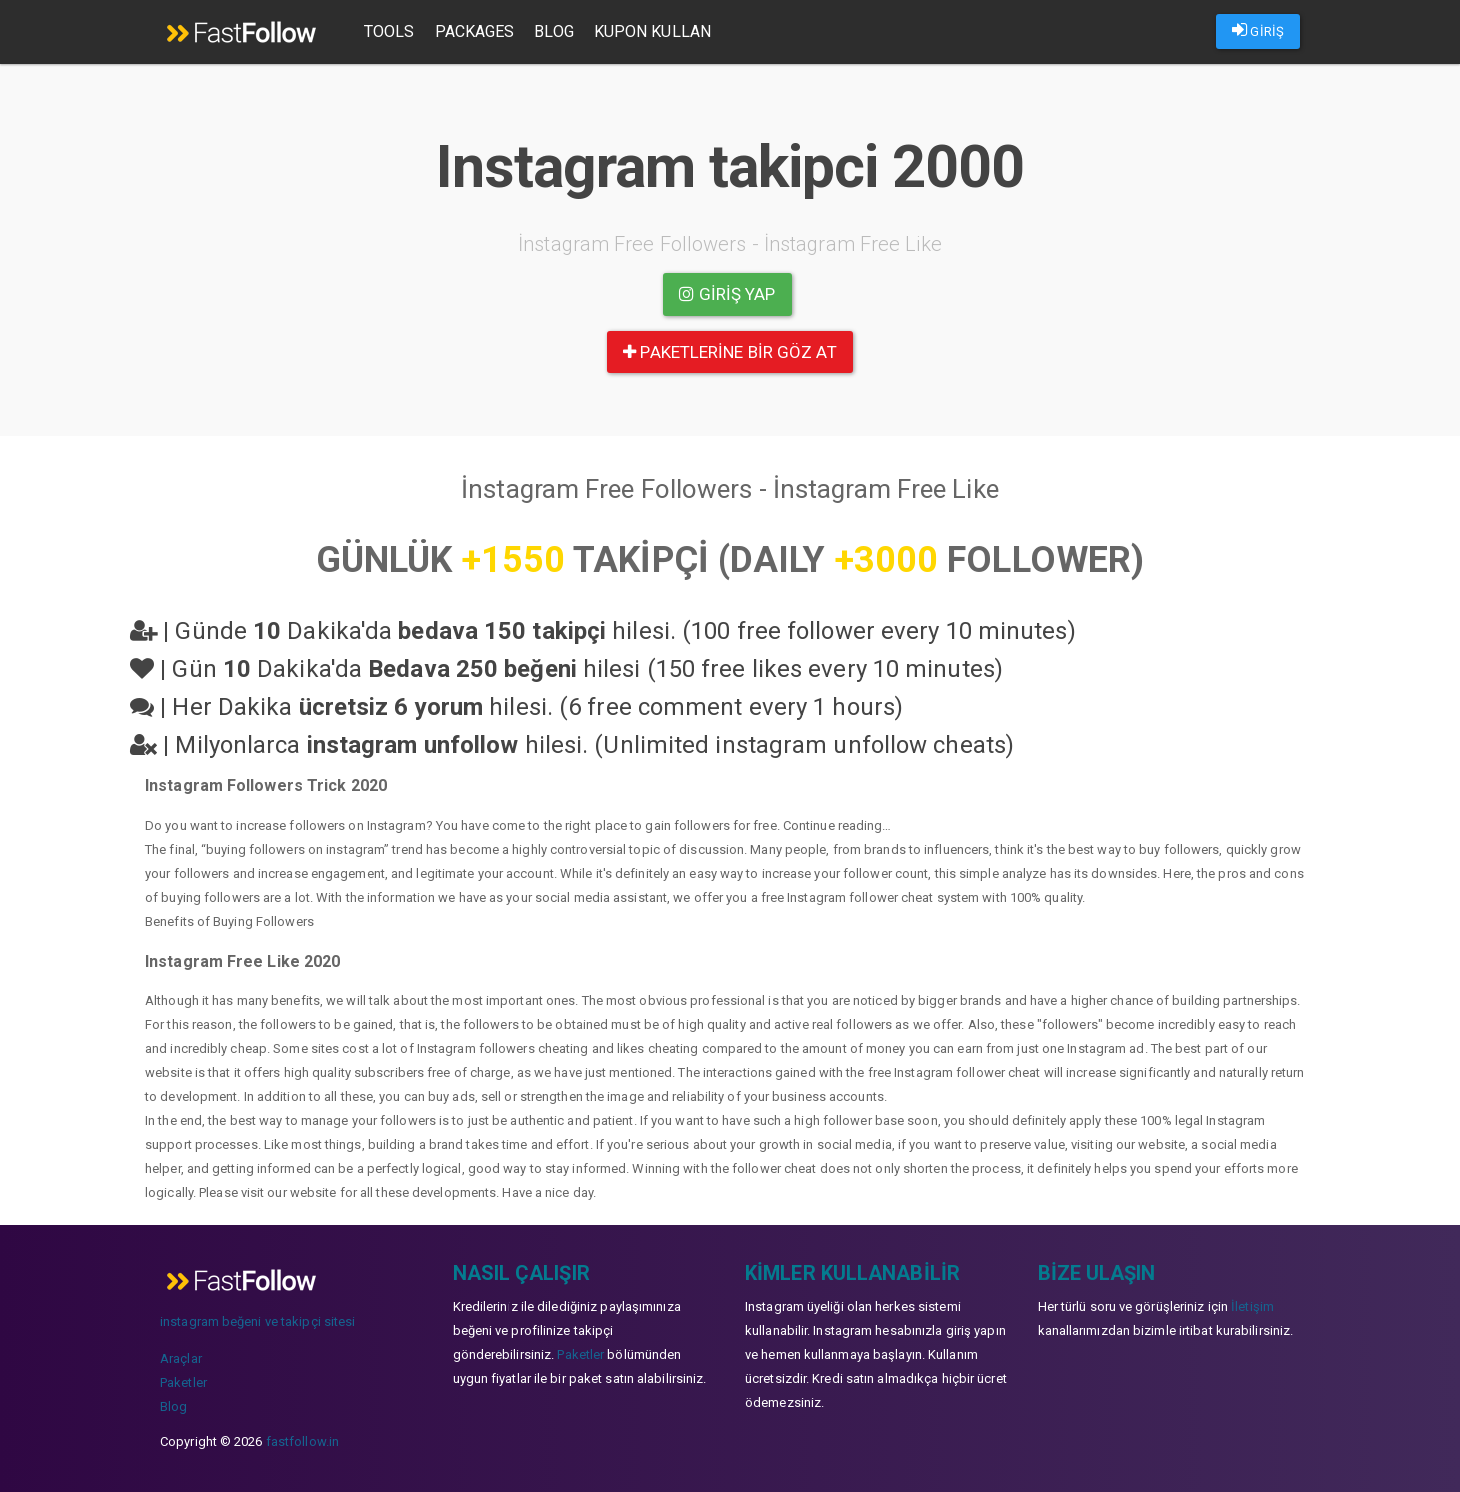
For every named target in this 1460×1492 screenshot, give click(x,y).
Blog (553, 31)
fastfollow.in (302, 1441)
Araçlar (181, 1358)
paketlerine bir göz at (729, 352)
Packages (475, 31)
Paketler (183, 1382)
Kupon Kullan (652, 31)
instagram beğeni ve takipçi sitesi (257, 1321)
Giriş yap (727, 294)
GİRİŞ (1258, 30)
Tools (389, 31)
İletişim (1252, 1306)
